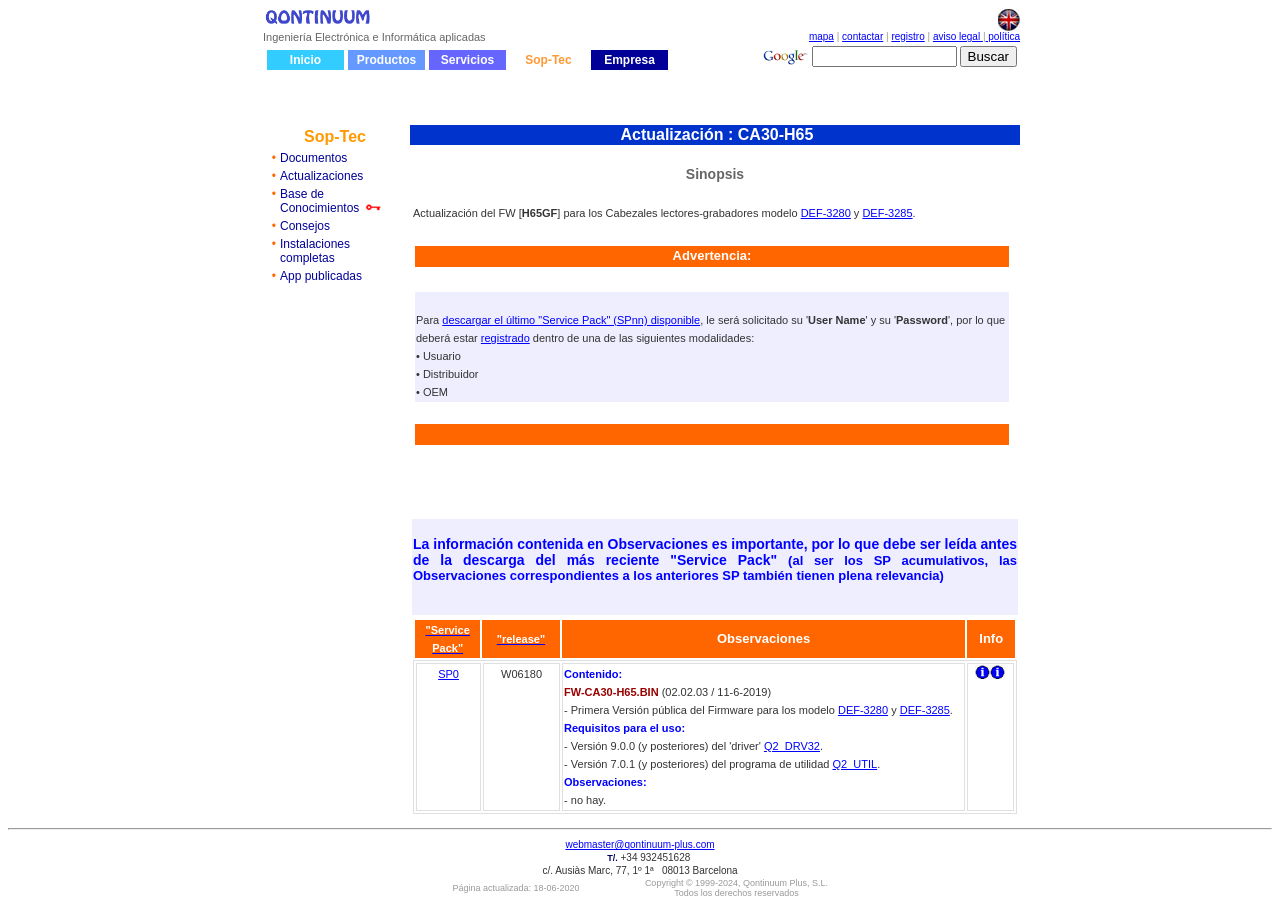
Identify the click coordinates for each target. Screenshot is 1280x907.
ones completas (315, 251)
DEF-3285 (887, 213)
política (1003, 36)
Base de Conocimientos (319, 201)
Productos (386, 60)
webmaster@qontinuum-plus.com (639, 844)
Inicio (305, 60)
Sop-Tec (548, 60)
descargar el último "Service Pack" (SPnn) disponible (571, 320)
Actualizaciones (321, 176)
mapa (821, 36)
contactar (862, 36)
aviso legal (958, 36)
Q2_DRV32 (792, 746)
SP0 (448, 674)
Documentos (313, 158)
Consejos (305, 226)
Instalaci (302, 244)
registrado (505, 338)
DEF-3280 (826, 213)
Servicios (467, 60)
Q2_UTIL (854, 764)
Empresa (629, 60)
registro (907, 36)
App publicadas (321, 276)
